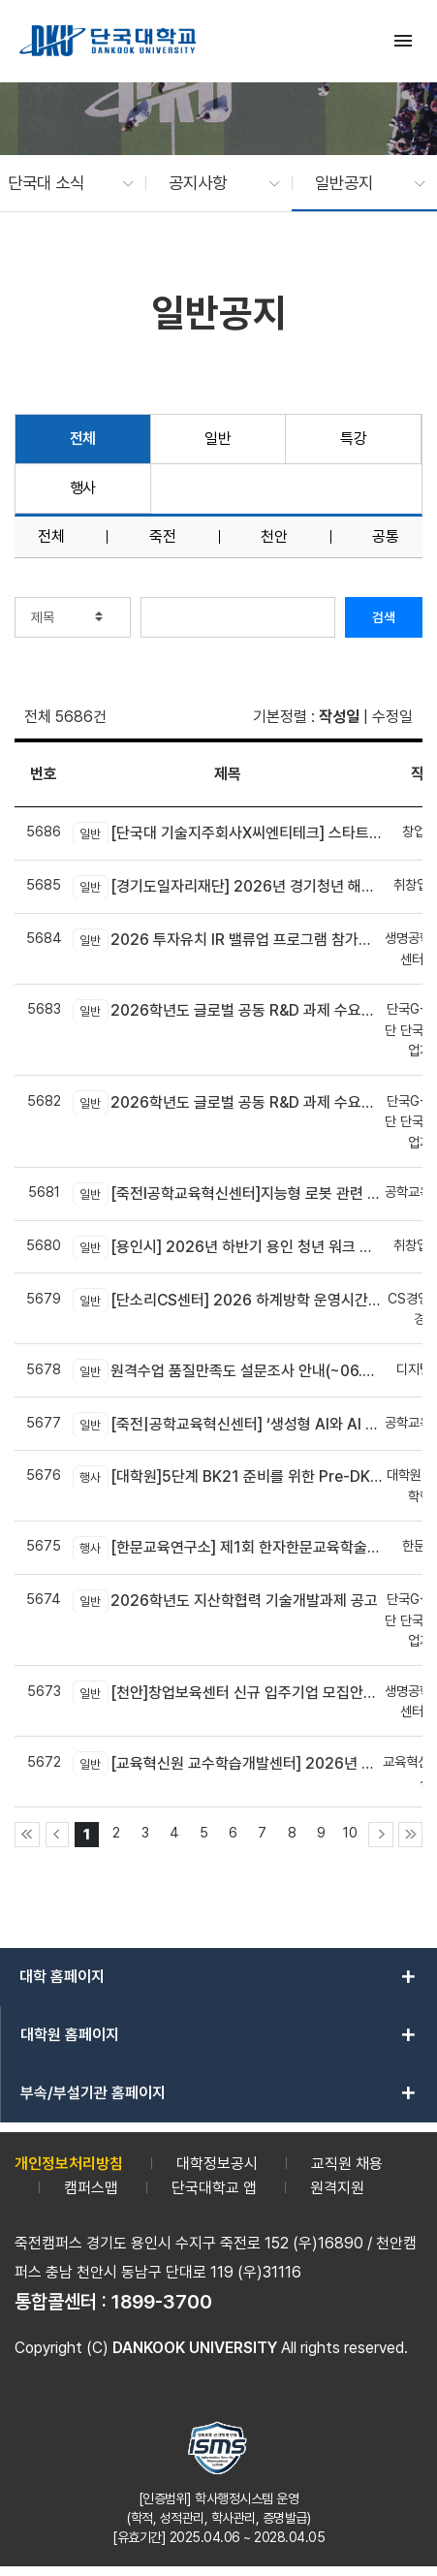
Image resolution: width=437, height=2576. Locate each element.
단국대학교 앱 (214, 2188)
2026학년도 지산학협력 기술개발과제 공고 (225, 1601)
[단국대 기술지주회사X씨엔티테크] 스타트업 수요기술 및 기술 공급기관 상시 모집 (228, 833)
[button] (61, 183)
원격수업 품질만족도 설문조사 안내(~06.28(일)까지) (228, 1370)
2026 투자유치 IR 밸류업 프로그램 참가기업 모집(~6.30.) (228, 940)
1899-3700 (161, 2301)
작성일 (339, 716)
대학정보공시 (217, 2163)
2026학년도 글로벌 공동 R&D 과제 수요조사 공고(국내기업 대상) (228, 1102)
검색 (383, 617)
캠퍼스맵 (91, 2188)
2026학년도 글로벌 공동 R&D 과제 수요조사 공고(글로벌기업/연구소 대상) (228, 1010)
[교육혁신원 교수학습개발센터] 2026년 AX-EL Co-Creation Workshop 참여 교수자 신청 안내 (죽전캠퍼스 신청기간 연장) (228, 1763)
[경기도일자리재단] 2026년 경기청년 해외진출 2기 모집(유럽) (228, 886)
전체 (83, 438)
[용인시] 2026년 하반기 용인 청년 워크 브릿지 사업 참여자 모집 (228, 1247)
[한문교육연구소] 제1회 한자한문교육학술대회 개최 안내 (228, 1547)
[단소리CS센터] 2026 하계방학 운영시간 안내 (228, 1299)
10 (350, 1832)
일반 (217, 438)
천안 (274, 537)
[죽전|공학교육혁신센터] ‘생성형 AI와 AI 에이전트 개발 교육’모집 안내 (228, 1423)
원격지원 (337, 2188)
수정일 (392, 716)
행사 (83, 488)
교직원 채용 (347, 2163)
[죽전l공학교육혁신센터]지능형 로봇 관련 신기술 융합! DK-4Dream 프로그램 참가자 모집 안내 (228, 1194)
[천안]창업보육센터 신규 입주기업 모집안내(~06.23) (228, 1692)
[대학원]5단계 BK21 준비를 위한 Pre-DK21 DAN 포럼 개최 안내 (228, 1477)
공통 (385, 537)
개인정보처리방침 (69, 2163)
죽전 (162, 537)
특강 (353, 438)
